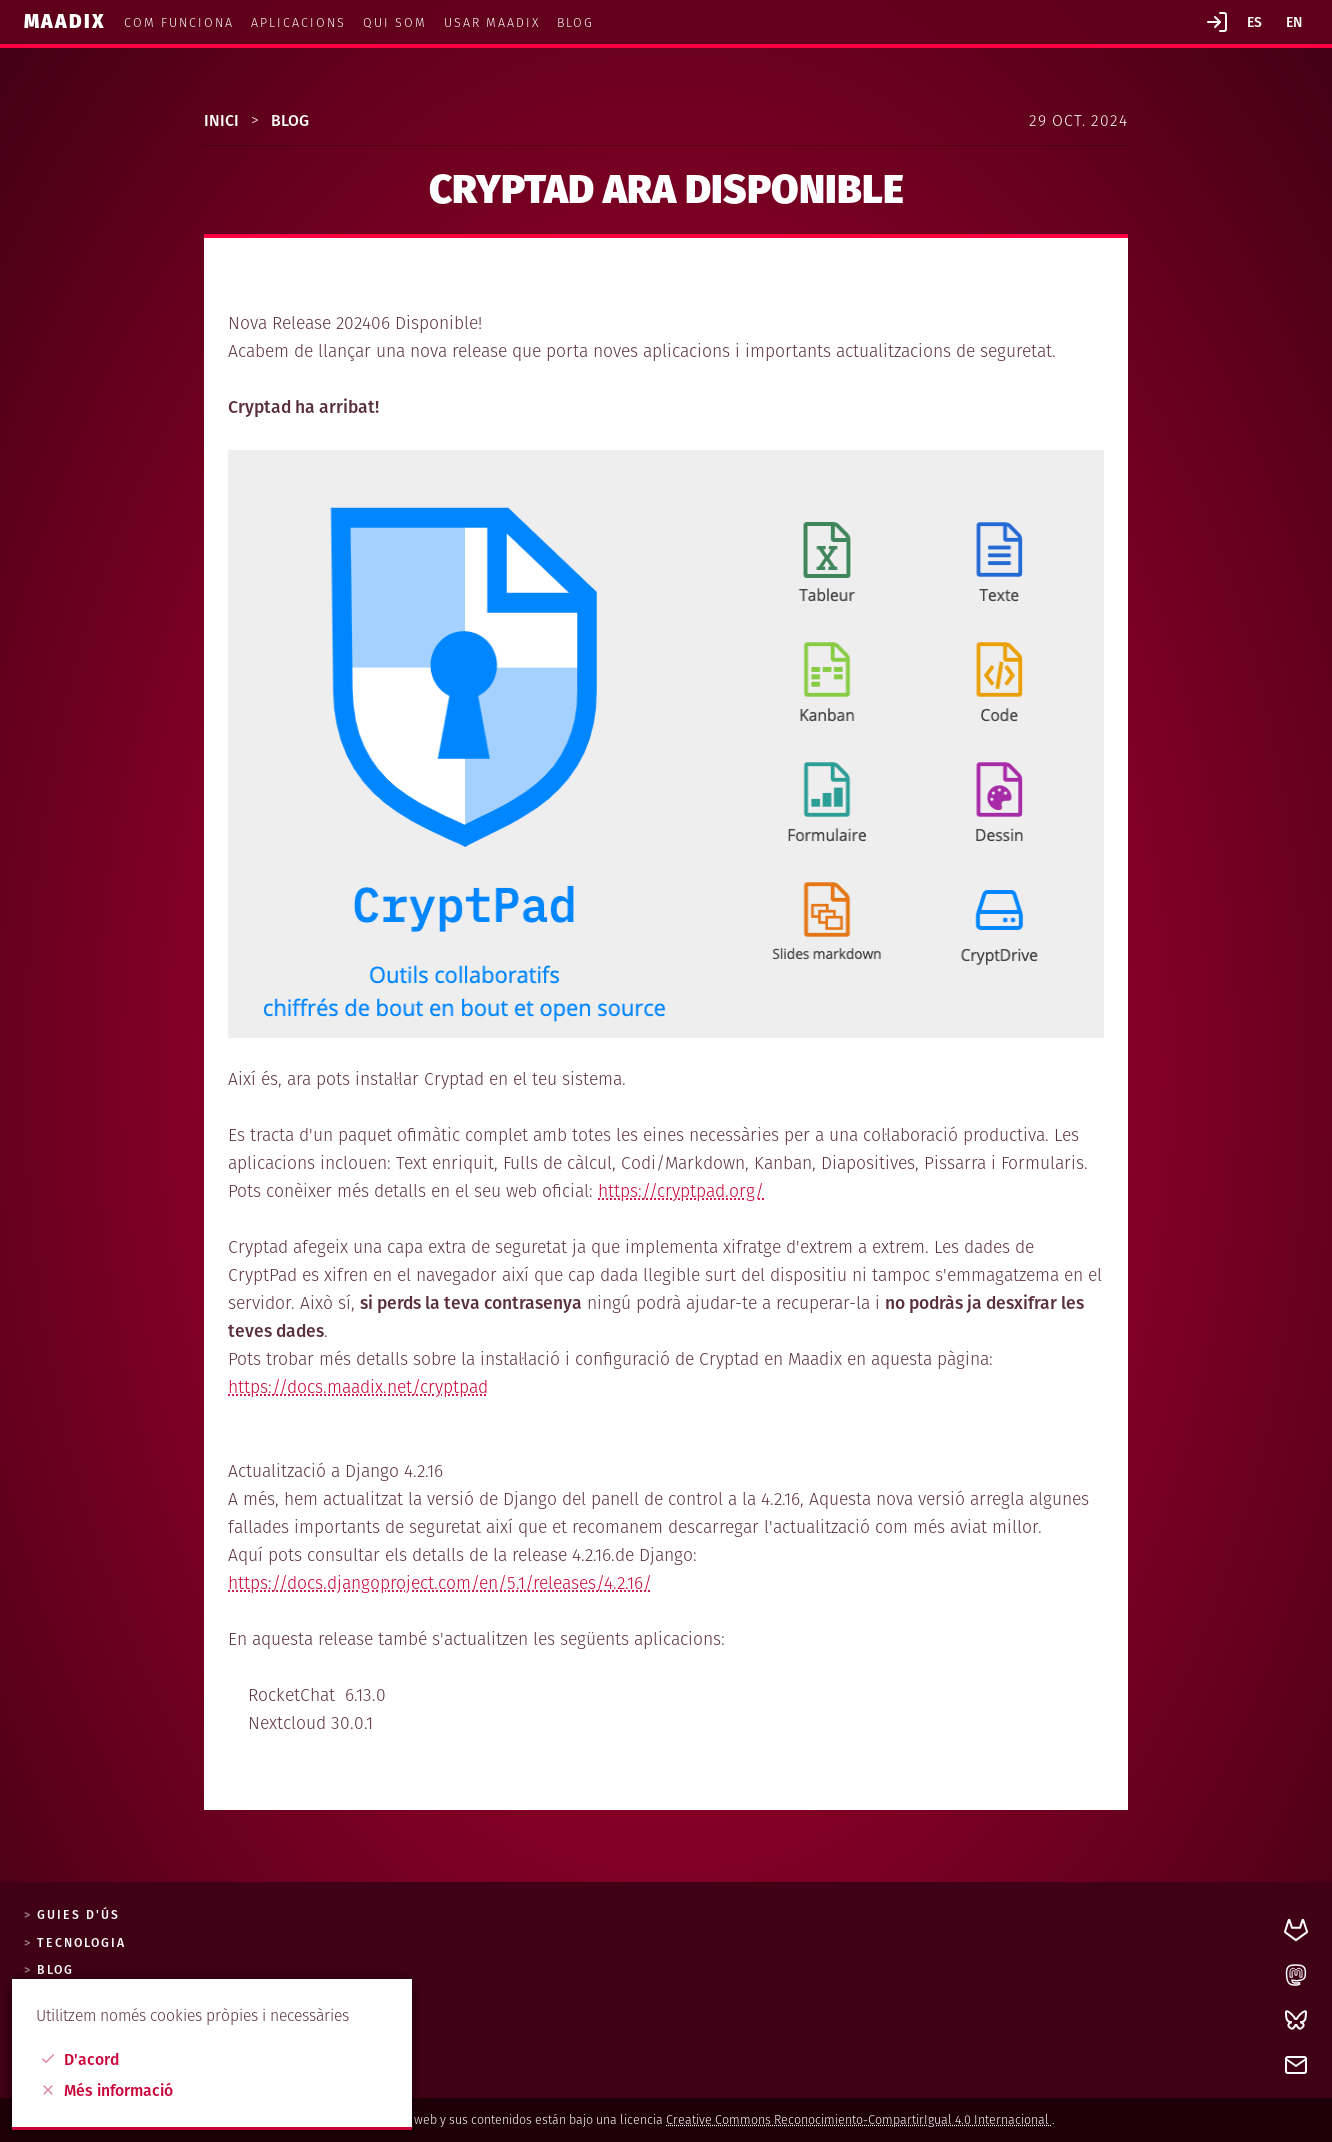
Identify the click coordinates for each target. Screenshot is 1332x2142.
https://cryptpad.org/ (681, 1191)
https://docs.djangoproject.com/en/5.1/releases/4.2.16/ (440, 1583)
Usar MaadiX (492, 22)
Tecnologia (81, 1943)
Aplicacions (298, 22)
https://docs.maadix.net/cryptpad (358, 1387)
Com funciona (179, 22)
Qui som (395, 22)
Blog (575, 22)
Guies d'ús (78, 1915)
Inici (223, 120)
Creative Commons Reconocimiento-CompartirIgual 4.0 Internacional (859, 2119)
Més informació (106, 2090)
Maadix (68, 21)
